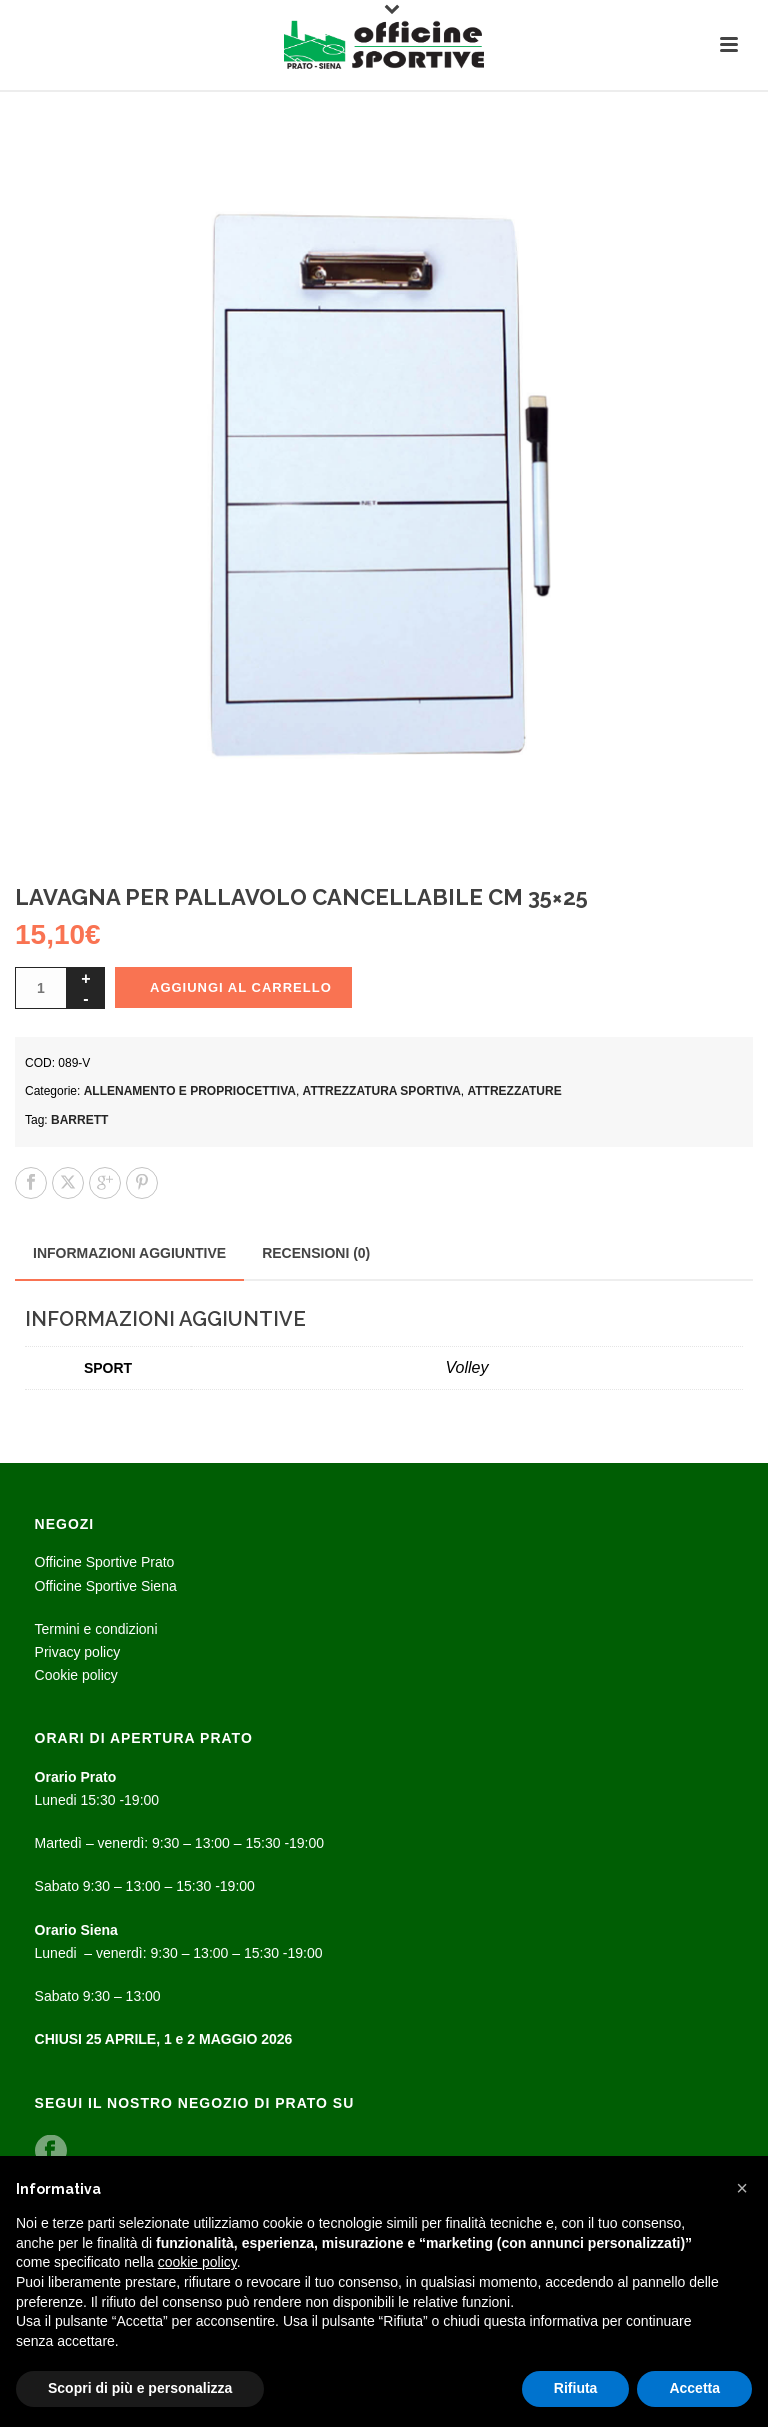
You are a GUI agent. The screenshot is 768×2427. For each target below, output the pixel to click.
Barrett (79, 1120)
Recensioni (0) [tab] (316, 1253)
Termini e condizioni (96, 1629)
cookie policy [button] (197, 2262)
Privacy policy (78, 1652)
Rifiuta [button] (576, 2388)
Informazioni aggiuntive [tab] (129, 1253)
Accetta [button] (694, 2388)
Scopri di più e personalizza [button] (140, 2388)
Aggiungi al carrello (241, 987)
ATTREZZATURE (515, 1091)
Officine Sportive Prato (105, 1562)
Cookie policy (76, 1675)
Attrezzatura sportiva (382, 1091)
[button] (742, 2188)
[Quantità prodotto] (41, 988)
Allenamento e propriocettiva (190, 1091)
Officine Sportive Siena (106, 1586)
